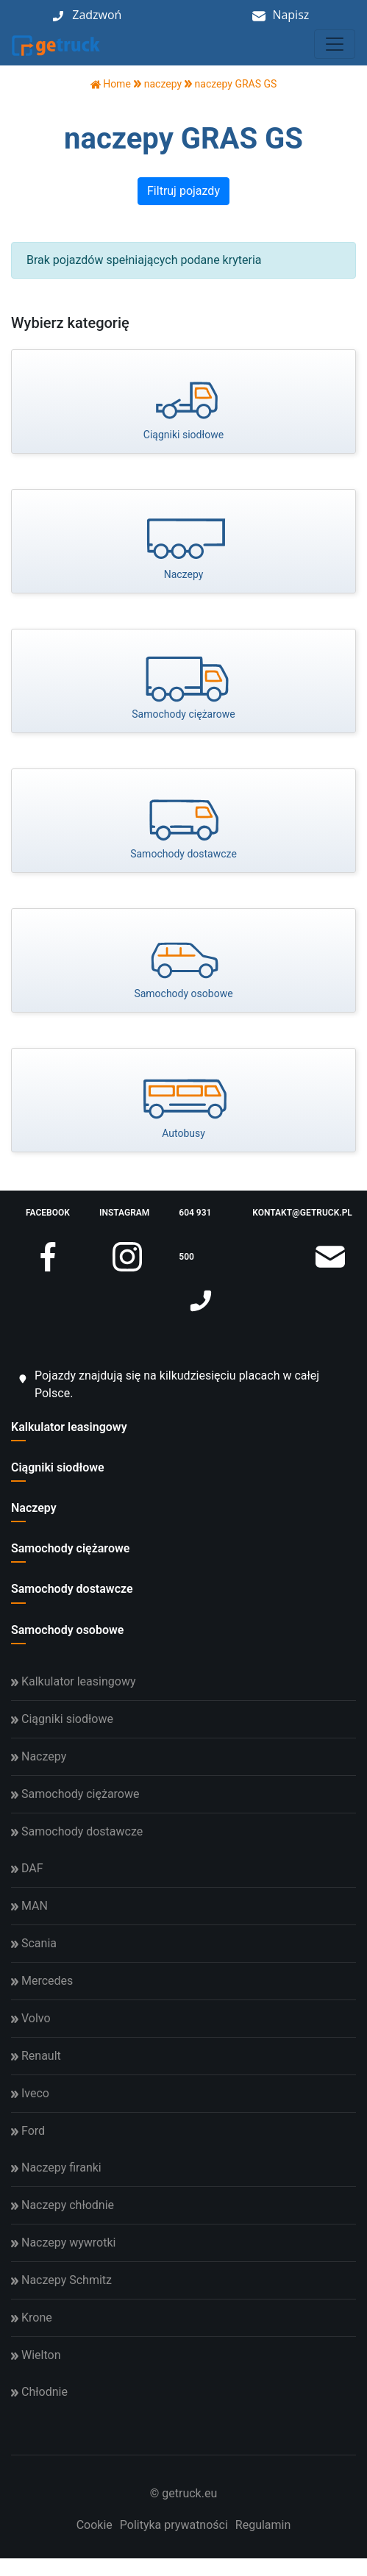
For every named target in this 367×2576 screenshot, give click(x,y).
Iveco (30, 2093)
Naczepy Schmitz (61, 2280)
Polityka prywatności (174, 2525)
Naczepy (34, 1508)
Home (110, 84)
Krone (31, 2318)
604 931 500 (197, 1243)
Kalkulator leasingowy (69, 1427)
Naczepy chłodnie (62, 2205)
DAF (27, 1868)
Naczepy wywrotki (63, 2242)
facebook (48, 1221)
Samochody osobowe (67, 1630)
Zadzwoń (96, 15)
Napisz (290, 15)
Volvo (31, 2018)
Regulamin (263, 2525)
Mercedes (42, 1981)
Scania (34, 1943)
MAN (29, 1906)
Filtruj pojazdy (183, 191)
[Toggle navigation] (334, 44)
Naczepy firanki (56, 2167)
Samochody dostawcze (72, 1589)
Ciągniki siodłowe (57, 1467)
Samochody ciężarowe (70, 1548)
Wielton (35, 2355)
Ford (28, 2131)
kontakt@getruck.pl (302, 1221)
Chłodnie (39, 2392)
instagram (124, 1221)
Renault (36, 2056)
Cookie (94, 2525)
